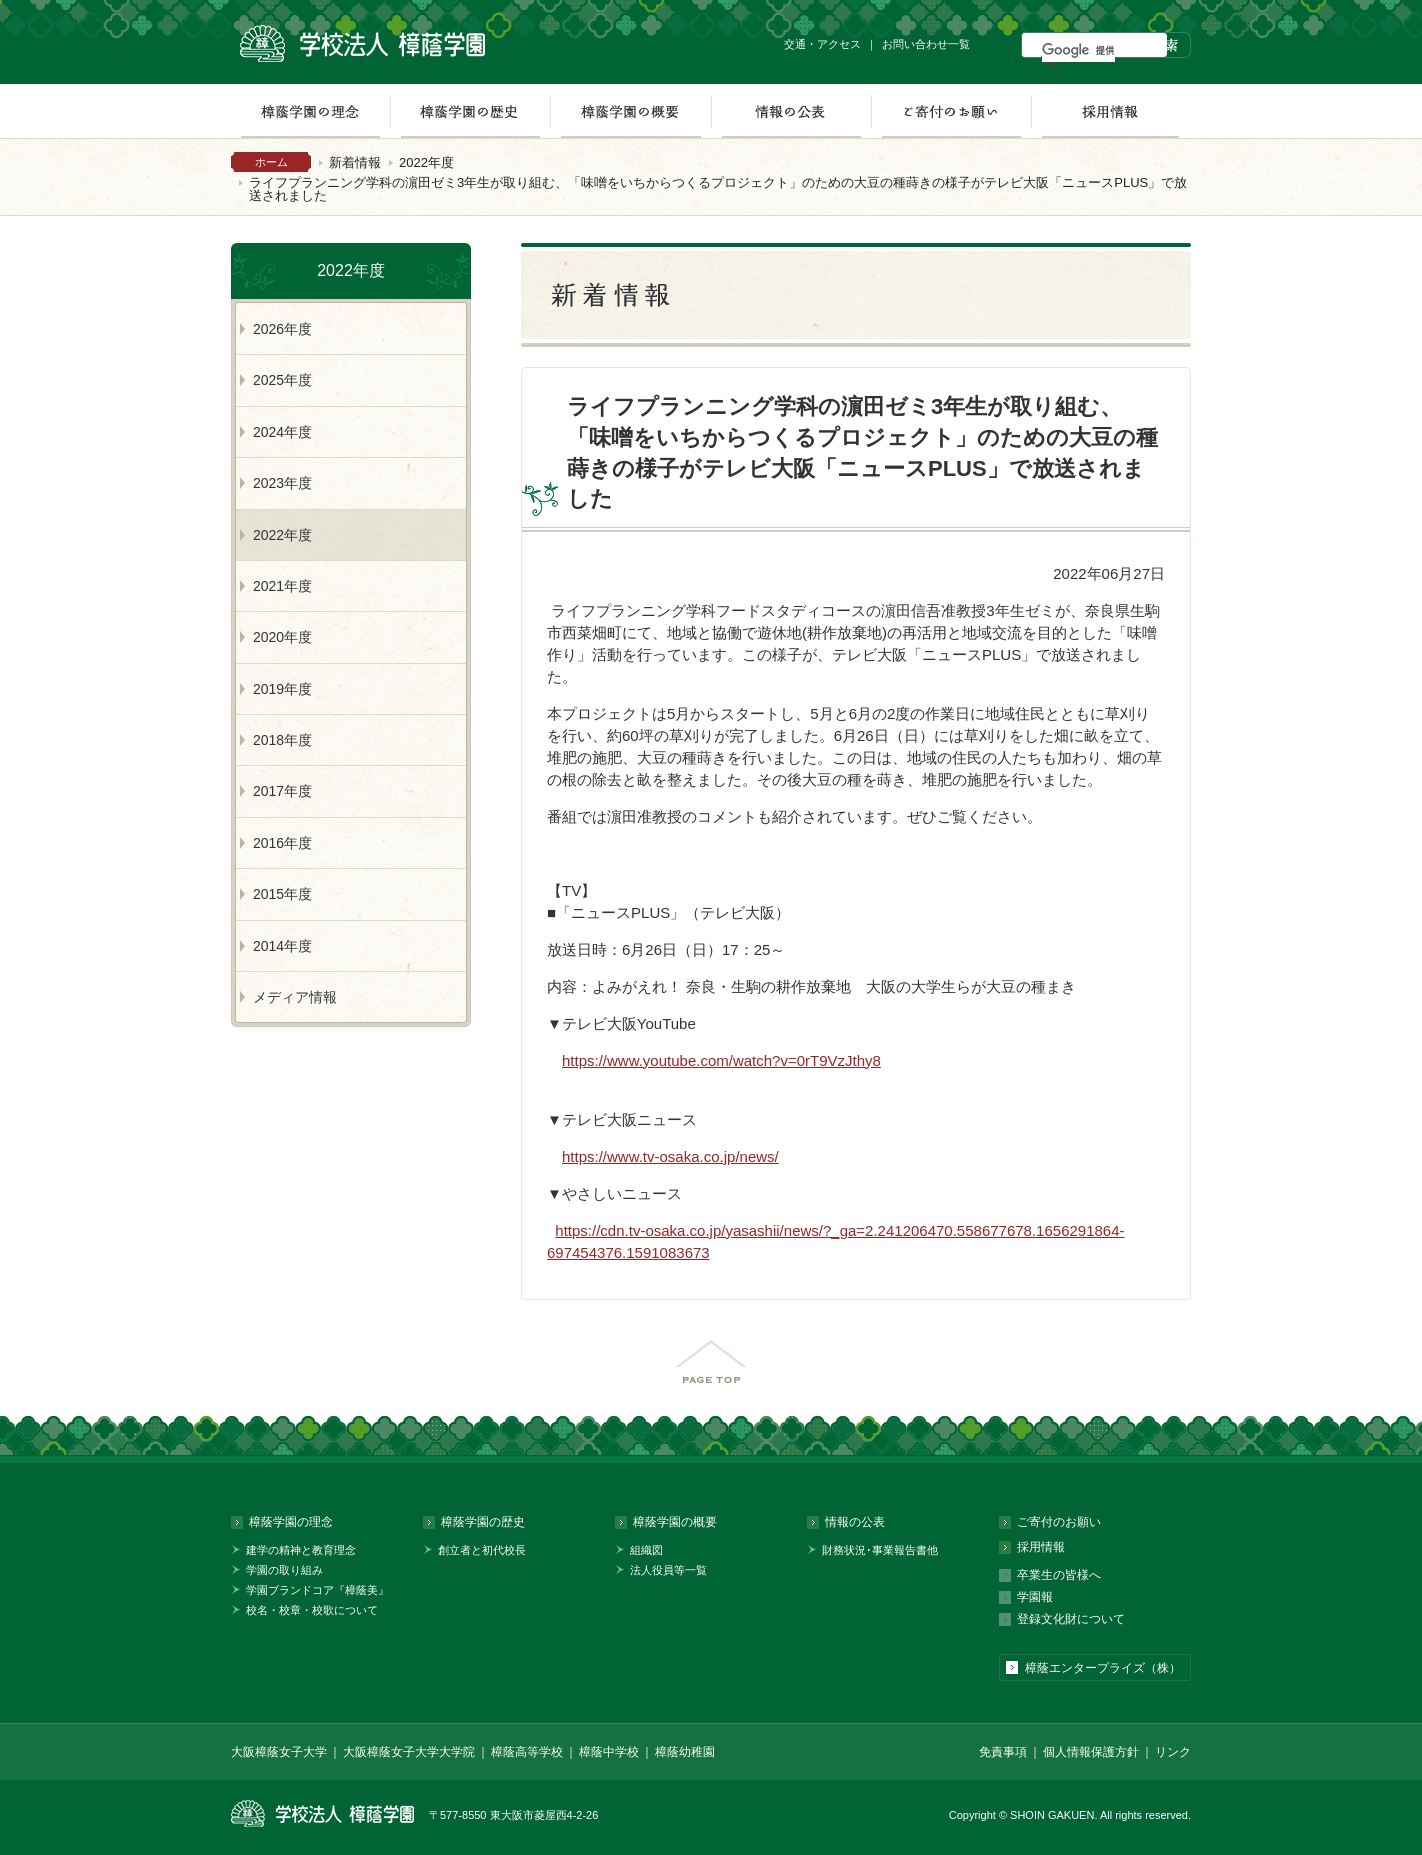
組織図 (646, 1550)
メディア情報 (295, 997)
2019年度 (282, 689)
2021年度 (282, 586)
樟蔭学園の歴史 (470, 111)
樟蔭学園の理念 (310, 111)
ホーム (271, 162)
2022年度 (426, 162)
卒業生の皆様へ (1059, 1575)
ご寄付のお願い (951, 111)
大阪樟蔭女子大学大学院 (409, 1752)
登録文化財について (1071, 1619)
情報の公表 (791, 111)
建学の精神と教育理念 (301, 1550)
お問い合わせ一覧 (926, 44)
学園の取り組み (284, 1570)
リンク (1173, 1752)
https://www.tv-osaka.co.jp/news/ (670, 1156)
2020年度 (282, 637)
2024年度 (282, 432)
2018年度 (282, 740)
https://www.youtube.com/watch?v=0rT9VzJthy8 (721, 1060)
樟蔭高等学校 (527, 1752)
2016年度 (282, 843)
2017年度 (282, 791)
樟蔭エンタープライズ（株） (1103, 1668)
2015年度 (282, 894)
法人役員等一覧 (668, 1570)
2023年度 (282, 483)
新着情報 (355, 162)
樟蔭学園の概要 (630, 111)
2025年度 (282, 380)
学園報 (1035, 1597)
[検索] (1078, 50)
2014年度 (282, 946)
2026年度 (282, 329)
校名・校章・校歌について (312, 1610)
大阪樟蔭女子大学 (279, 1752)
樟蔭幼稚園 (685, 1752)
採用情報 (1110, 111)
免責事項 (1003, 1752)
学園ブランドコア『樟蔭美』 (317, 1590)
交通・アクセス (822, 44)
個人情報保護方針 (1091, 1752)
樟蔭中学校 (609, 1752)
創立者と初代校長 (482, 1550)
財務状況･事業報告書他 (880, 1550)
